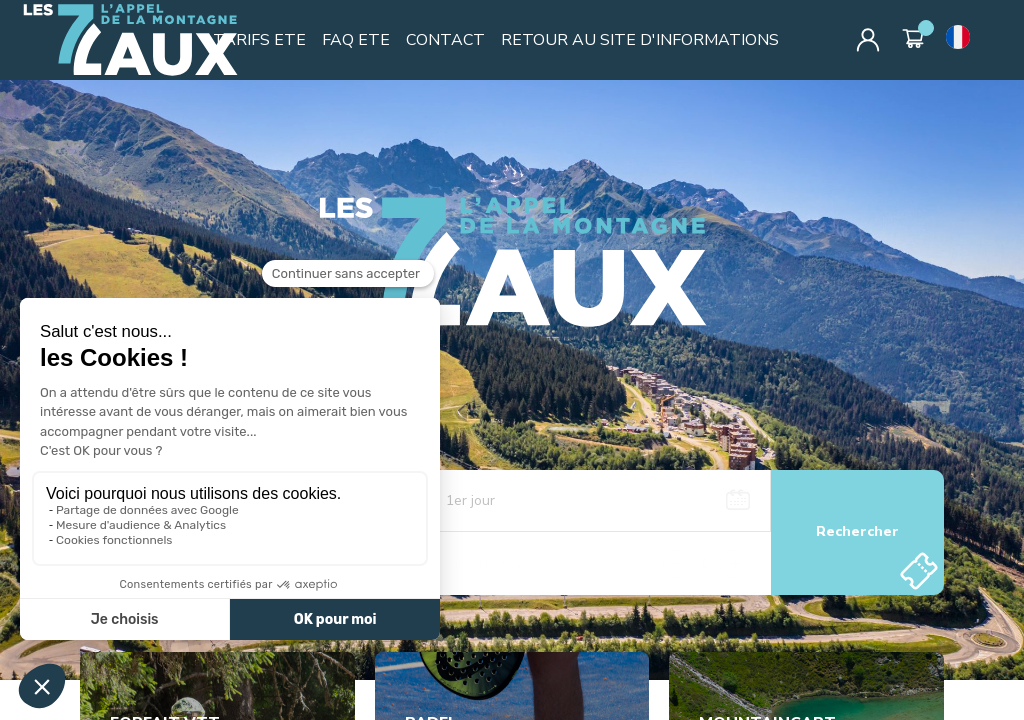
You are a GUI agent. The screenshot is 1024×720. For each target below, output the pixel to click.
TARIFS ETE (259, 40)
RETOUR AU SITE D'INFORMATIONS (640, 40)
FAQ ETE (356, 40)
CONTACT (445, 40)
